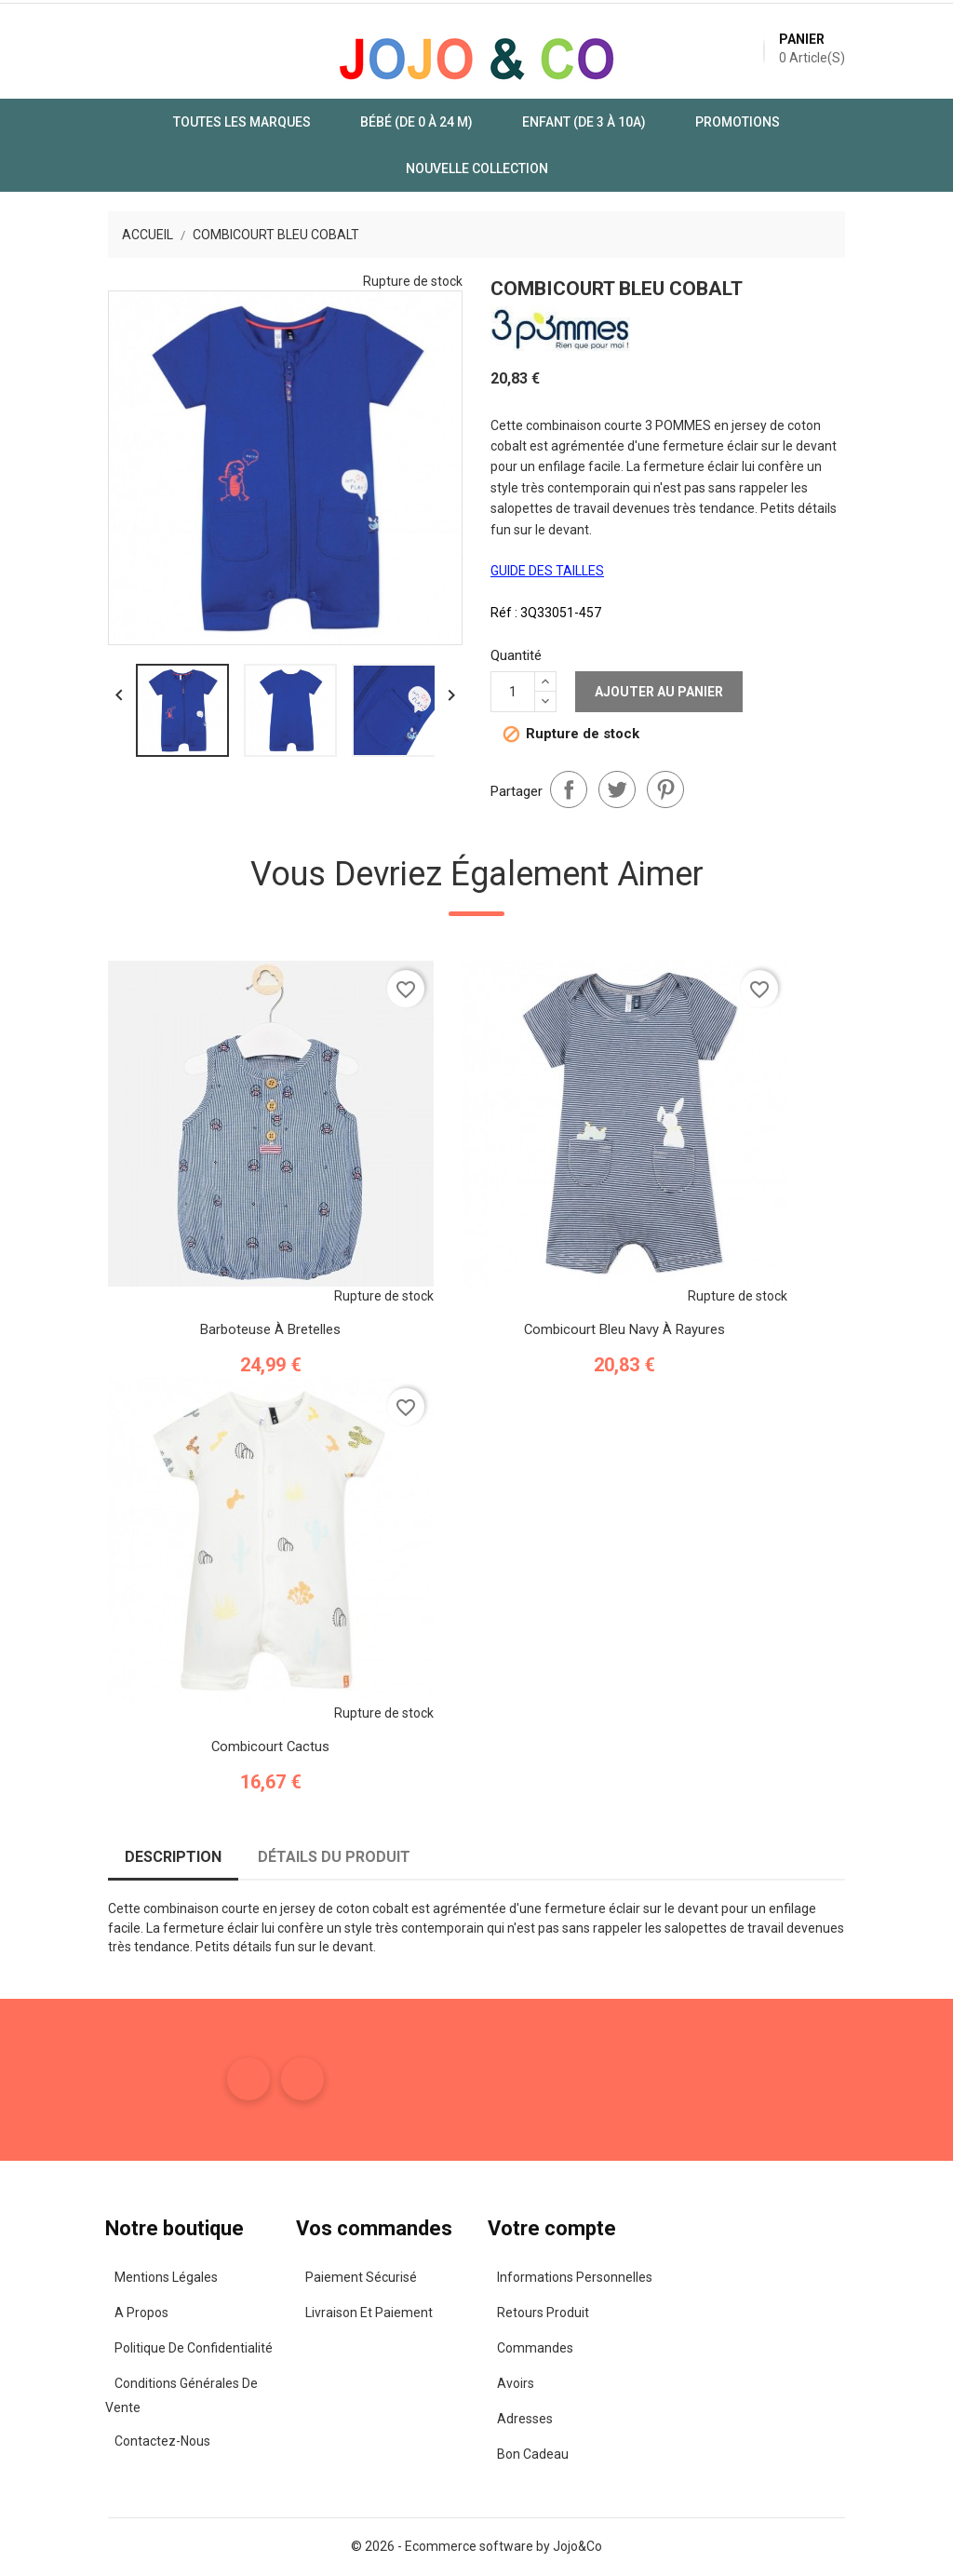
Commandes (533, 2346)
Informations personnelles (572, 2275)
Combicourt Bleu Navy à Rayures (556, 1324)
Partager (568, 703)
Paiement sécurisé (325, 2275)
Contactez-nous (91, 2416)
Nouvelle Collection (804, 135)
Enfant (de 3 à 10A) (488, 135)
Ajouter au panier (659, 634)
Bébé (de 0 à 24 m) (320, 135)
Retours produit (541, 2310)
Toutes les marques (146, 135)
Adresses (523, 2416)
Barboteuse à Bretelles (202, 1324)
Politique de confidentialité (123, 2346)
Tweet (617, 703)
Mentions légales (95, 2275)
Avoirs (513, 2381)
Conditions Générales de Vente (134, 2381)
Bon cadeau (530, 2452)
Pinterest (665, 703)
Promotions (641, 135)
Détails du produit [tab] (265, 1857)
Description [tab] (104, 1857)
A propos (70, 2310)
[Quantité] (512, 634)
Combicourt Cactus (202, 1742)
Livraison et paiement (333, 2310)
